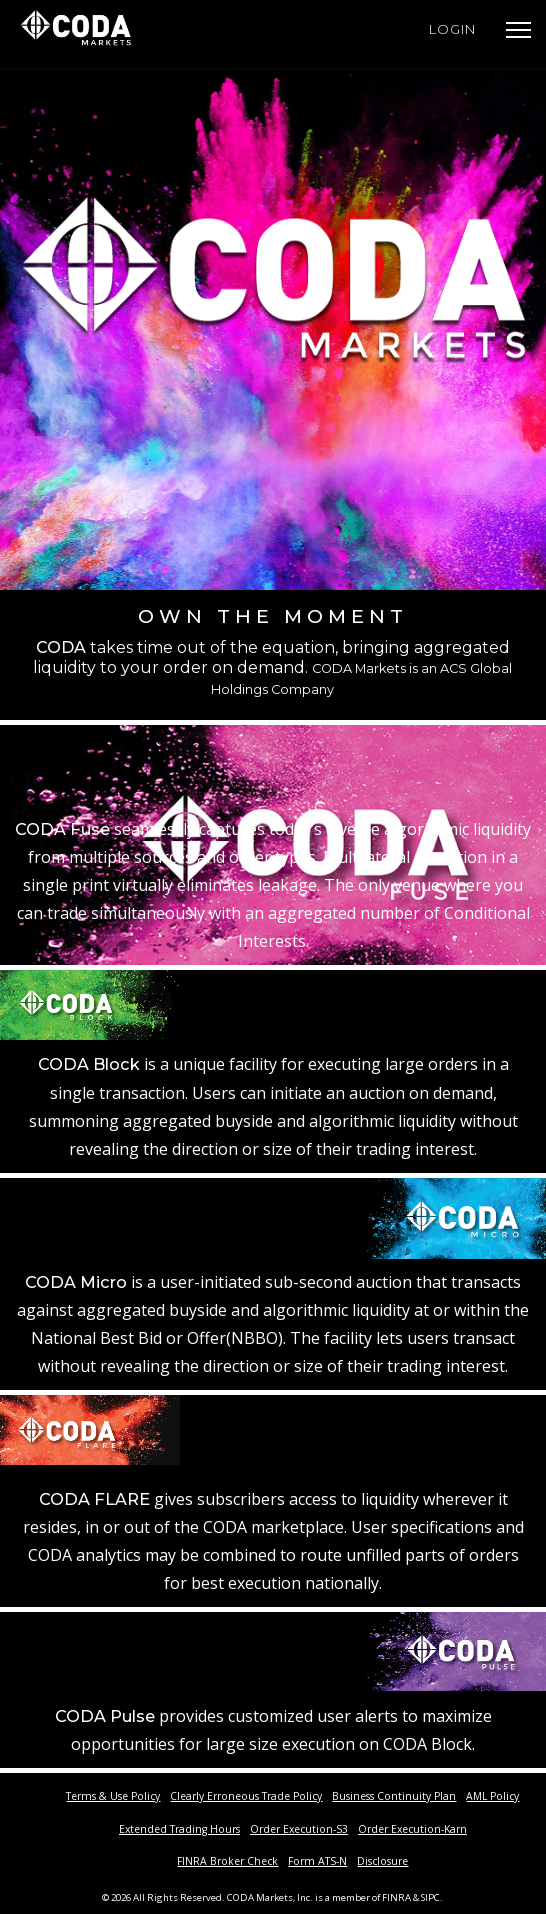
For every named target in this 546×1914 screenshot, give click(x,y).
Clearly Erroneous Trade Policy (246, 1796)
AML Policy (492, 1796)
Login (452, 29)
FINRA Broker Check (227, 1861)
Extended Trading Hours (179, 1829)
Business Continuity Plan (394, 1796)
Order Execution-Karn (412, 1829)
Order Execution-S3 (299, 1829)
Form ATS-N (317, 1861)
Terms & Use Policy (113, 1796)
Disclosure (382, 1861)
